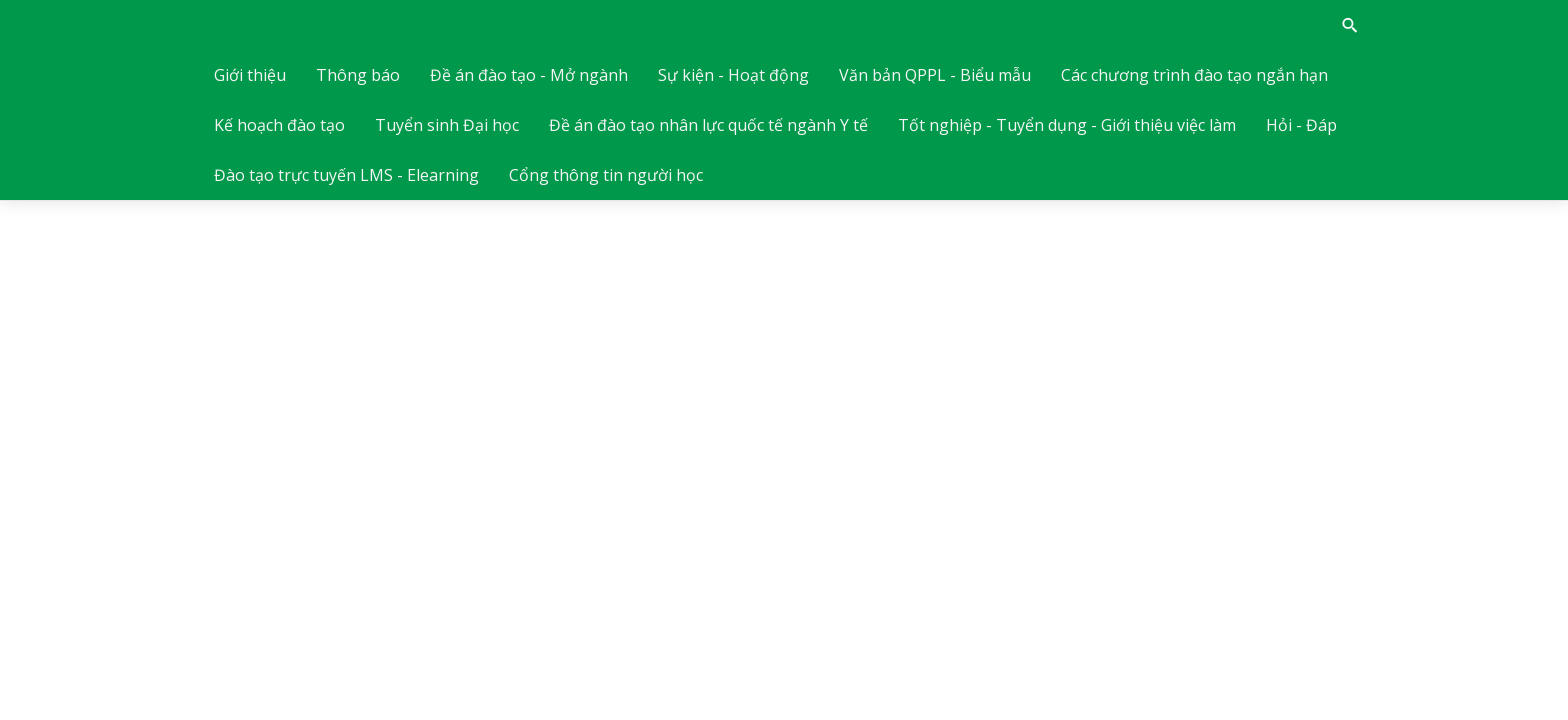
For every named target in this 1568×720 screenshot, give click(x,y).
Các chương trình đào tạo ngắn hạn (1194, 75)
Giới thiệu (250, 75)
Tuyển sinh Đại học (447, 125)
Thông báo (358, 75)
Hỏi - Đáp (1301, 125)
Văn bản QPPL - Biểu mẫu (935, 75)
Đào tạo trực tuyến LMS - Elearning (346, 175)
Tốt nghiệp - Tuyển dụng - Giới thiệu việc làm (1067, 125)
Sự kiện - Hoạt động (733, 75)
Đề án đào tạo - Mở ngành (529, 75)
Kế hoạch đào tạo (279, 125)
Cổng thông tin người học (606, 175)
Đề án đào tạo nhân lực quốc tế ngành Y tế (708, 125)
